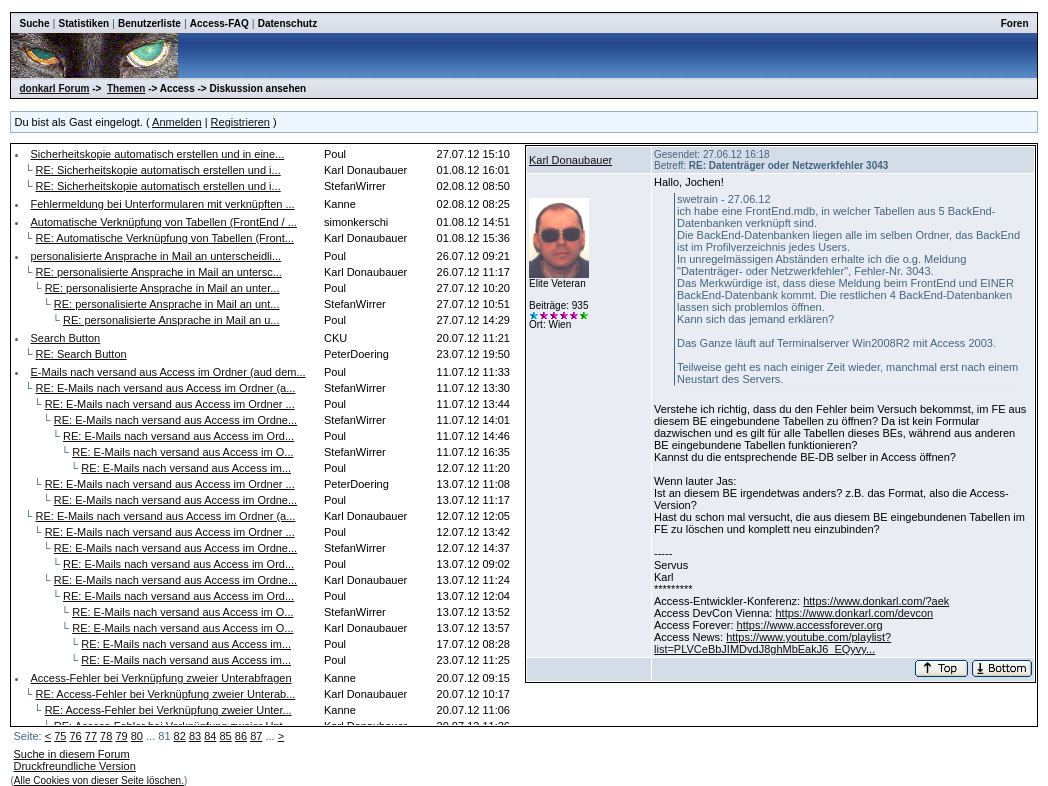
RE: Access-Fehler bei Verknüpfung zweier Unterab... (166, 694)
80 (137, 736)
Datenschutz (287, 23)
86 (241, 736)
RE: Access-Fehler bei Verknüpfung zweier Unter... (168, 710)
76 (75, 736)
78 (106, 736)
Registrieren (240, 122)
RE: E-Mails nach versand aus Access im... (186, 468)
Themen (126, 88)
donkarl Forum (54, 88)
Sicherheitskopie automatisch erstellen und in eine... (157, 154)
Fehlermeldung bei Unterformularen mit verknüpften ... (162, 204)
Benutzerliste (149, 23)
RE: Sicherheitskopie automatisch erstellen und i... (158, 170)
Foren (1015, 23)
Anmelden (177, 122)
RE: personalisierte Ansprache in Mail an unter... (162, 288)
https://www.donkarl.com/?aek (876, 601)
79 (121, 736)
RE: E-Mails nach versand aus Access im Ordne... (175, 420)
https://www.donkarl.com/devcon (854, 613)
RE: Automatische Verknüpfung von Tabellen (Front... (165, 238)
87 (256, 736)
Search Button (65, 338)
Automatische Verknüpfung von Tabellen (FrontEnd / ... (163, 222)
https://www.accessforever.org (810, 625)
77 (91, 736)
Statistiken (83, 23)
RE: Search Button (81, 354)
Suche (34, 23)
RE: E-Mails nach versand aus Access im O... (182, 452)
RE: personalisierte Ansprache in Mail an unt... (167, 304)
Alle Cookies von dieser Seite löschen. (99, 780)
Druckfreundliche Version (74, 766)
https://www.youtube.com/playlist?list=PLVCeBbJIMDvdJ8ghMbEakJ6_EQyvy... (772, 643)
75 (60, 736)
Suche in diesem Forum (71, 754)
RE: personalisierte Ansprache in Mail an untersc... (159, 272)
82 (180, 736)
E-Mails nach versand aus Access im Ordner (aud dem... (167, 372)
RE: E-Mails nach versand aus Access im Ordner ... (170, 404)
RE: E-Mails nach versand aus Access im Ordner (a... (166, 388)
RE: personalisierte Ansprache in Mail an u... (171, 320)
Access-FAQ (219, 23)
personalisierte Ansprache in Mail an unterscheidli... (155, 256)
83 (195, 736)
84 (210, 736)
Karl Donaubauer (570, 160)
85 (226, 736)
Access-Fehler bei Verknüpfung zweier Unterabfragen (160, 678)
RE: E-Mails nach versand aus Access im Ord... (178, 436)
